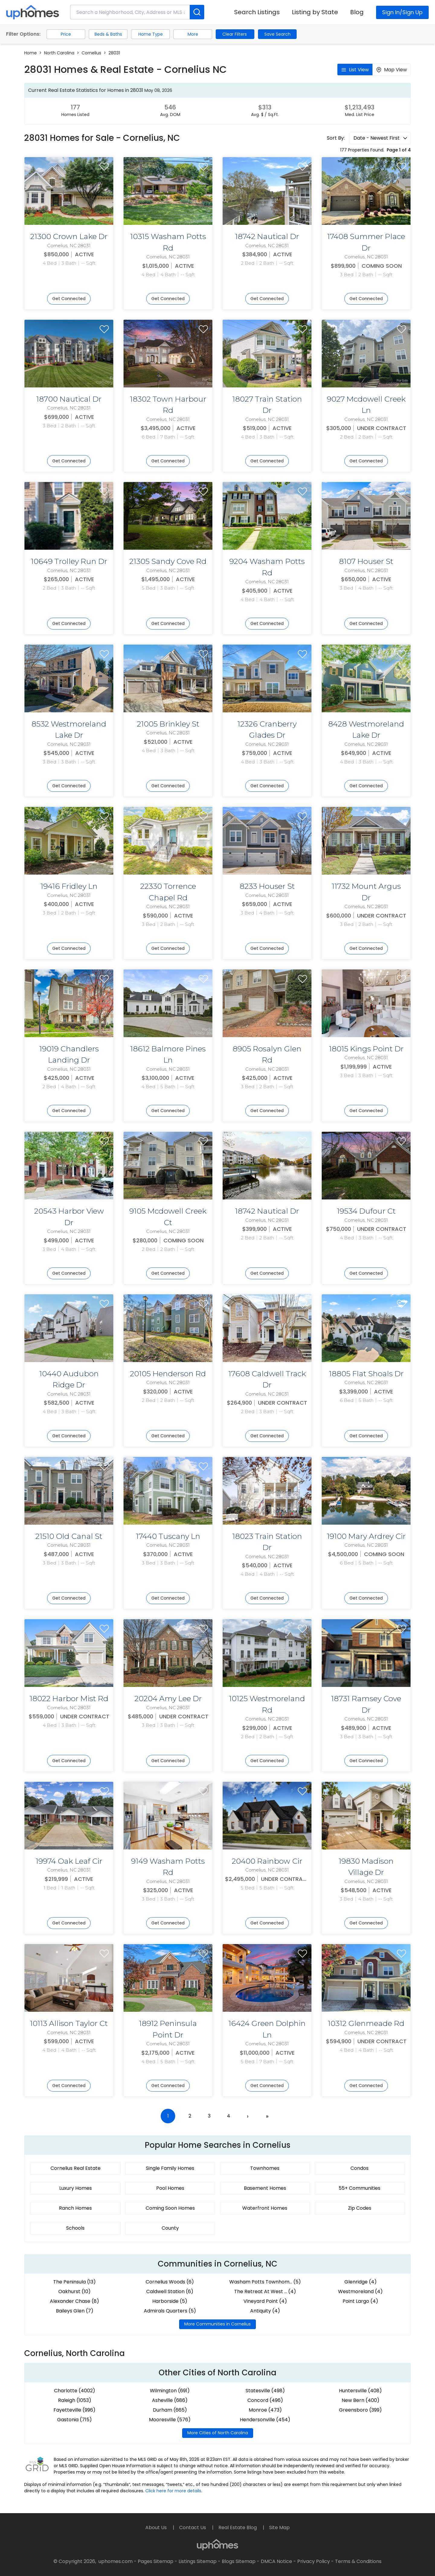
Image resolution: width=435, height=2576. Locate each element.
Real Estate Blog (238, 2527)
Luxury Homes (75, 2188)
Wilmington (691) (170, 2390)
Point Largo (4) (360, 2301)
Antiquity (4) (265, 2310)
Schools (75, 2228)
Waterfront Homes (264, 2208)
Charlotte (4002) (74, 2390)
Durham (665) (170, 2409)
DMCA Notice (276, 2561)
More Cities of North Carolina (217, 2433)
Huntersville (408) (360, 2390)
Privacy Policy (313, 2561)
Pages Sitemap (155, 2561)
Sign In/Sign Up (402, 12)
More (193, 34)
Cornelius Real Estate (75, 2168)
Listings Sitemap (198, 2561)
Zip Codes (359, 2208)
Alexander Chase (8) (74, 2301)
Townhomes (264, 2168)
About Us (156, 2527)
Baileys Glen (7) (74, 2310)
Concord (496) (265, 2400)
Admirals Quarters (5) (170, 2310)
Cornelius (91, 53)
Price (66, 34)
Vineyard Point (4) (265, 2301)
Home (30, 53)
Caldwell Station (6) (169, 2291)
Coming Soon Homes (170, 2208)
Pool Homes (170, 2188)
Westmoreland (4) (360, 2291)
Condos (359, 2168)
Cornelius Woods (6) (170, 2281)
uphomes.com (115, 2561)
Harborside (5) (169, 2301)
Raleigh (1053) (74, 2400)
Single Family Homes (170, 2168)
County (170, 2228)
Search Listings (257, 12)
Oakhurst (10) (74, 2291)
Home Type (150, 34)
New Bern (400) (360, 2400)
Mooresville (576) (170, 2419)
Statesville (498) (265, 2390)
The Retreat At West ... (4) (265, 2291)
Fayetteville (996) (74, 2409)
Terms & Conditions (358, 2561)
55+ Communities (359, 2188)
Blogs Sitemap (239, 2561)
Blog (357, 12)
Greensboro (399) (360, 2409)
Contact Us (193, 2527)
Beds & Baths (108, 34)
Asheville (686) (170, 2400)
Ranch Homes (75, 2208)
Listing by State (315, 12)
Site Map (279, 2527)
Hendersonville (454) (265, 2419)
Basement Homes (265, 2188)
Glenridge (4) (360, 2281)
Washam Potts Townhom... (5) (265, 2281)
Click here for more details (173, 2491)
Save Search (277, 34)
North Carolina (59, 53)
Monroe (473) (265, 2409)
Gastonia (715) (74, 2419)
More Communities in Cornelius (217, 2324)
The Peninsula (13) (74, 2281)
